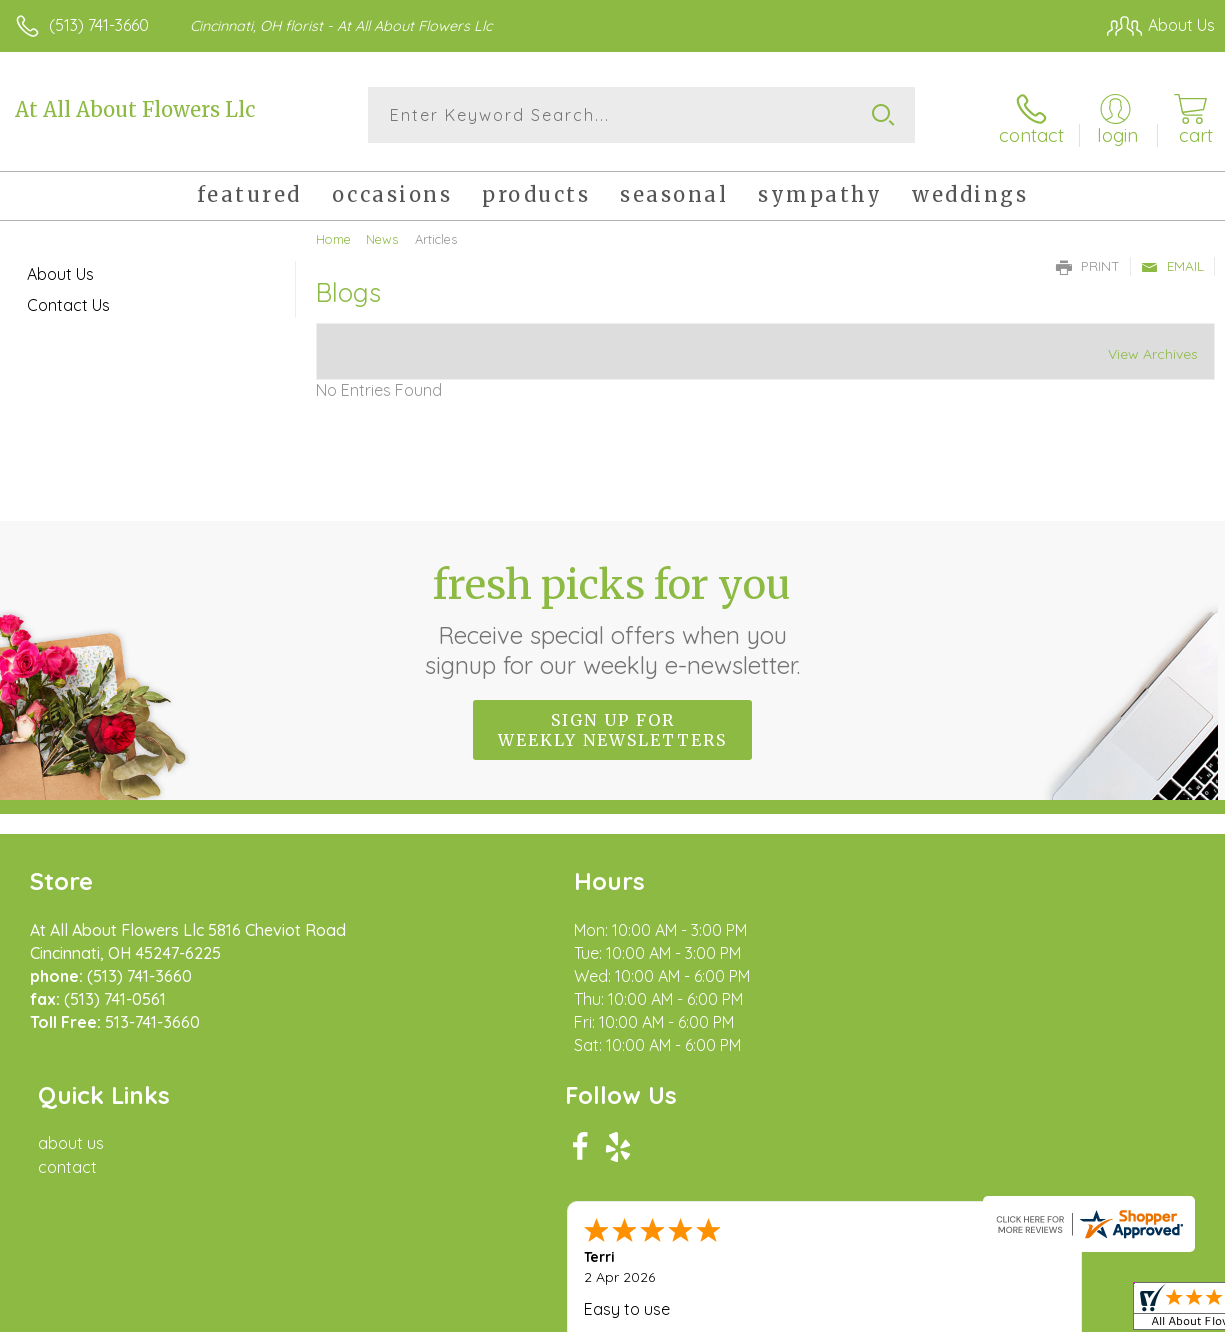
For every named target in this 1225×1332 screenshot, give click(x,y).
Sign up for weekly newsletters (612, 725)
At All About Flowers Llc (135, 109)
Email (1172, 262)
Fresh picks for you (612, 615)
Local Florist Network (1018, 1312)
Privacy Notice (875, 1312)
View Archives (1153, 350)
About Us (60, 270)
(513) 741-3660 (99, 25)
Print (1088, 262)
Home (333, 235)
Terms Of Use (757, 1312)
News (382, 235)
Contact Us (68, 301)
